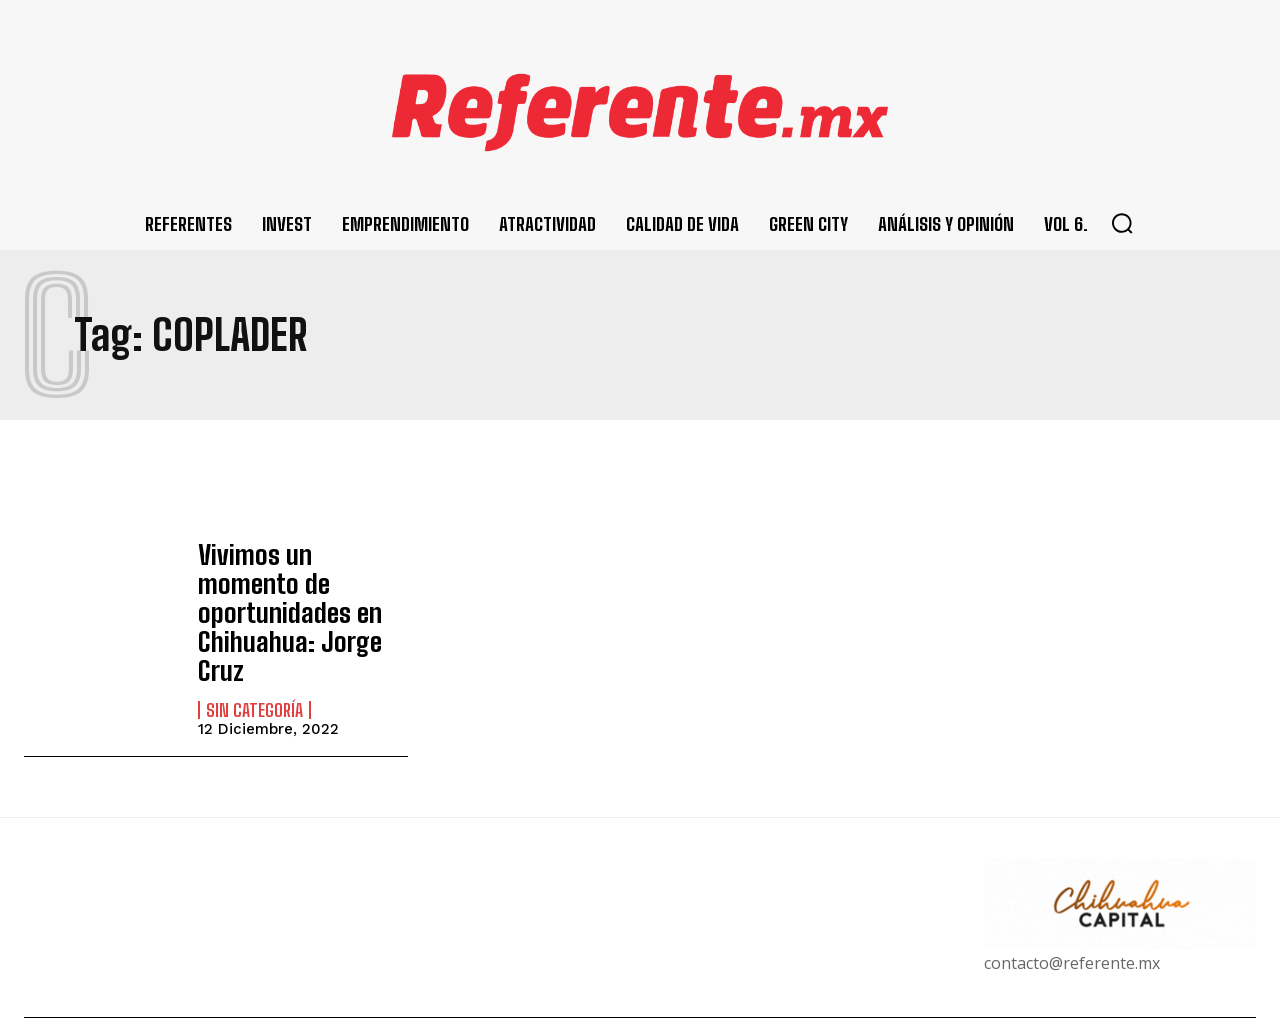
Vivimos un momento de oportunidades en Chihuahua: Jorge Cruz (298, 593)
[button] (1122, 223)
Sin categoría (254, 671)
